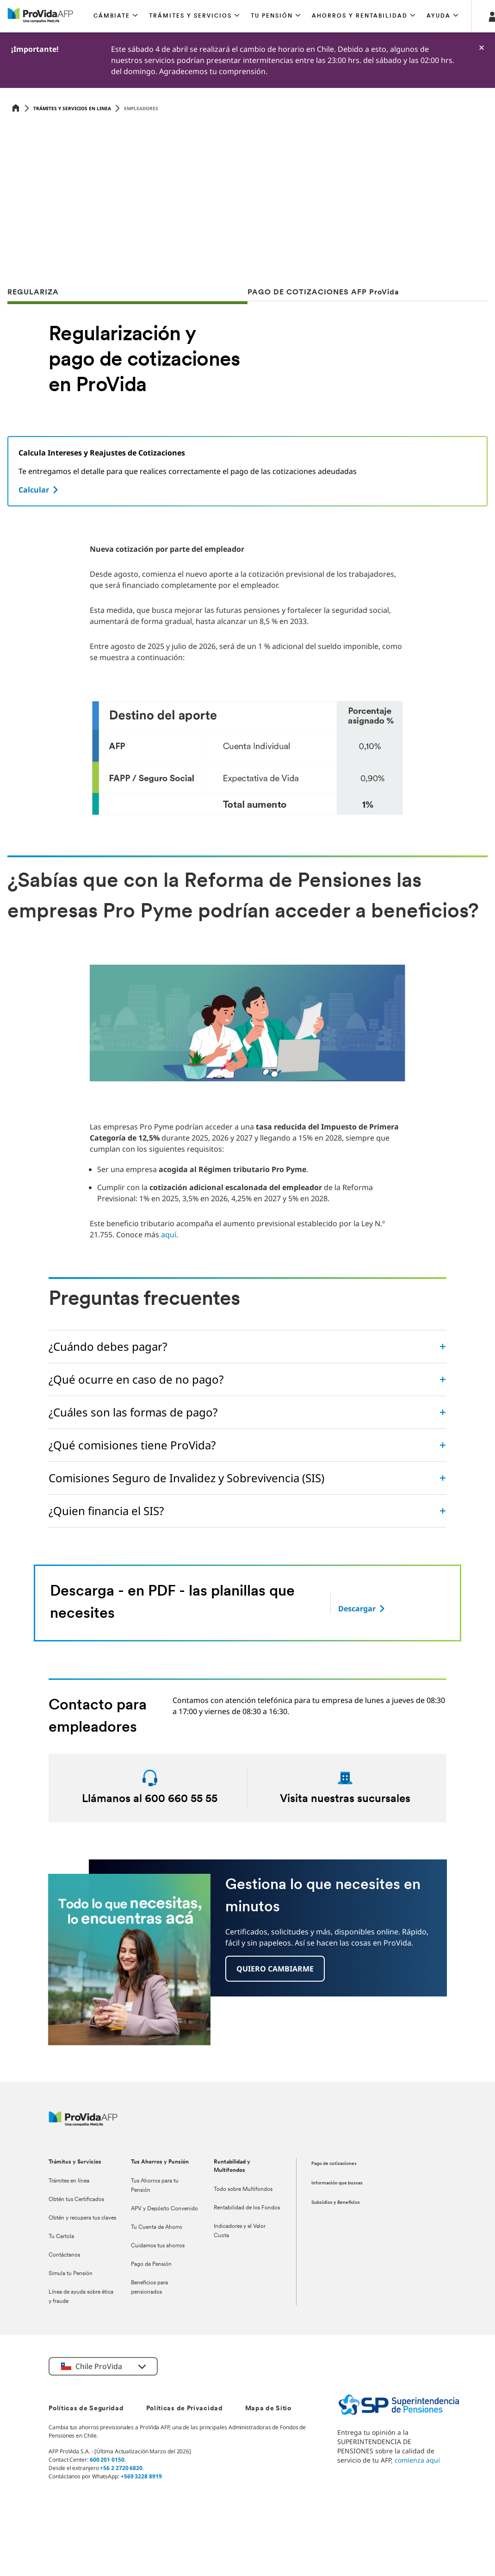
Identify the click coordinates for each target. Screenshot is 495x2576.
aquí (168, 1260)
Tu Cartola (61, 2262)
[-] (481, 47)
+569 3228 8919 (141, 2502)
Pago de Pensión (151, 2290)
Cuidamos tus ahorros (158, 2271)
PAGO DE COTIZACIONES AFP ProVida (323, 292)
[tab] (127, 296)
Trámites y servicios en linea (72, 108)
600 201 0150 (107, 2485)
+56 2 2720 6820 (121, 2493)
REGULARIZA (33, 292)
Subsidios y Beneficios (335, 2228)
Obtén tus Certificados (76, 2225)
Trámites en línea (69, 2206)
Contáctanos (64, 2280)
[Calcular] (39, 515)
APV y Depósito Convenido (164, 2234)
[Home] (15, 108)
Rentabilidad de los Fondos (247, 2233)
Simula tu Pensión (71, 2299)
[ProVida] (83, 2149)
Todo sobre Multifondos (243, 2215)
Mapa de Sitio (268, 2434)
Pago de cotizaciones (334, 2189)
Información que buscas (337, 2208)
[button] (115, 16)
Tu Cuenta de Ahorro (156, 2253)
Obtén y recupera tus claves (82, 2243)
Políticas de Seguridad (86, 2434)
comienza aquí (417, 2485)
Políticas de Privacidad (184, 2434)
